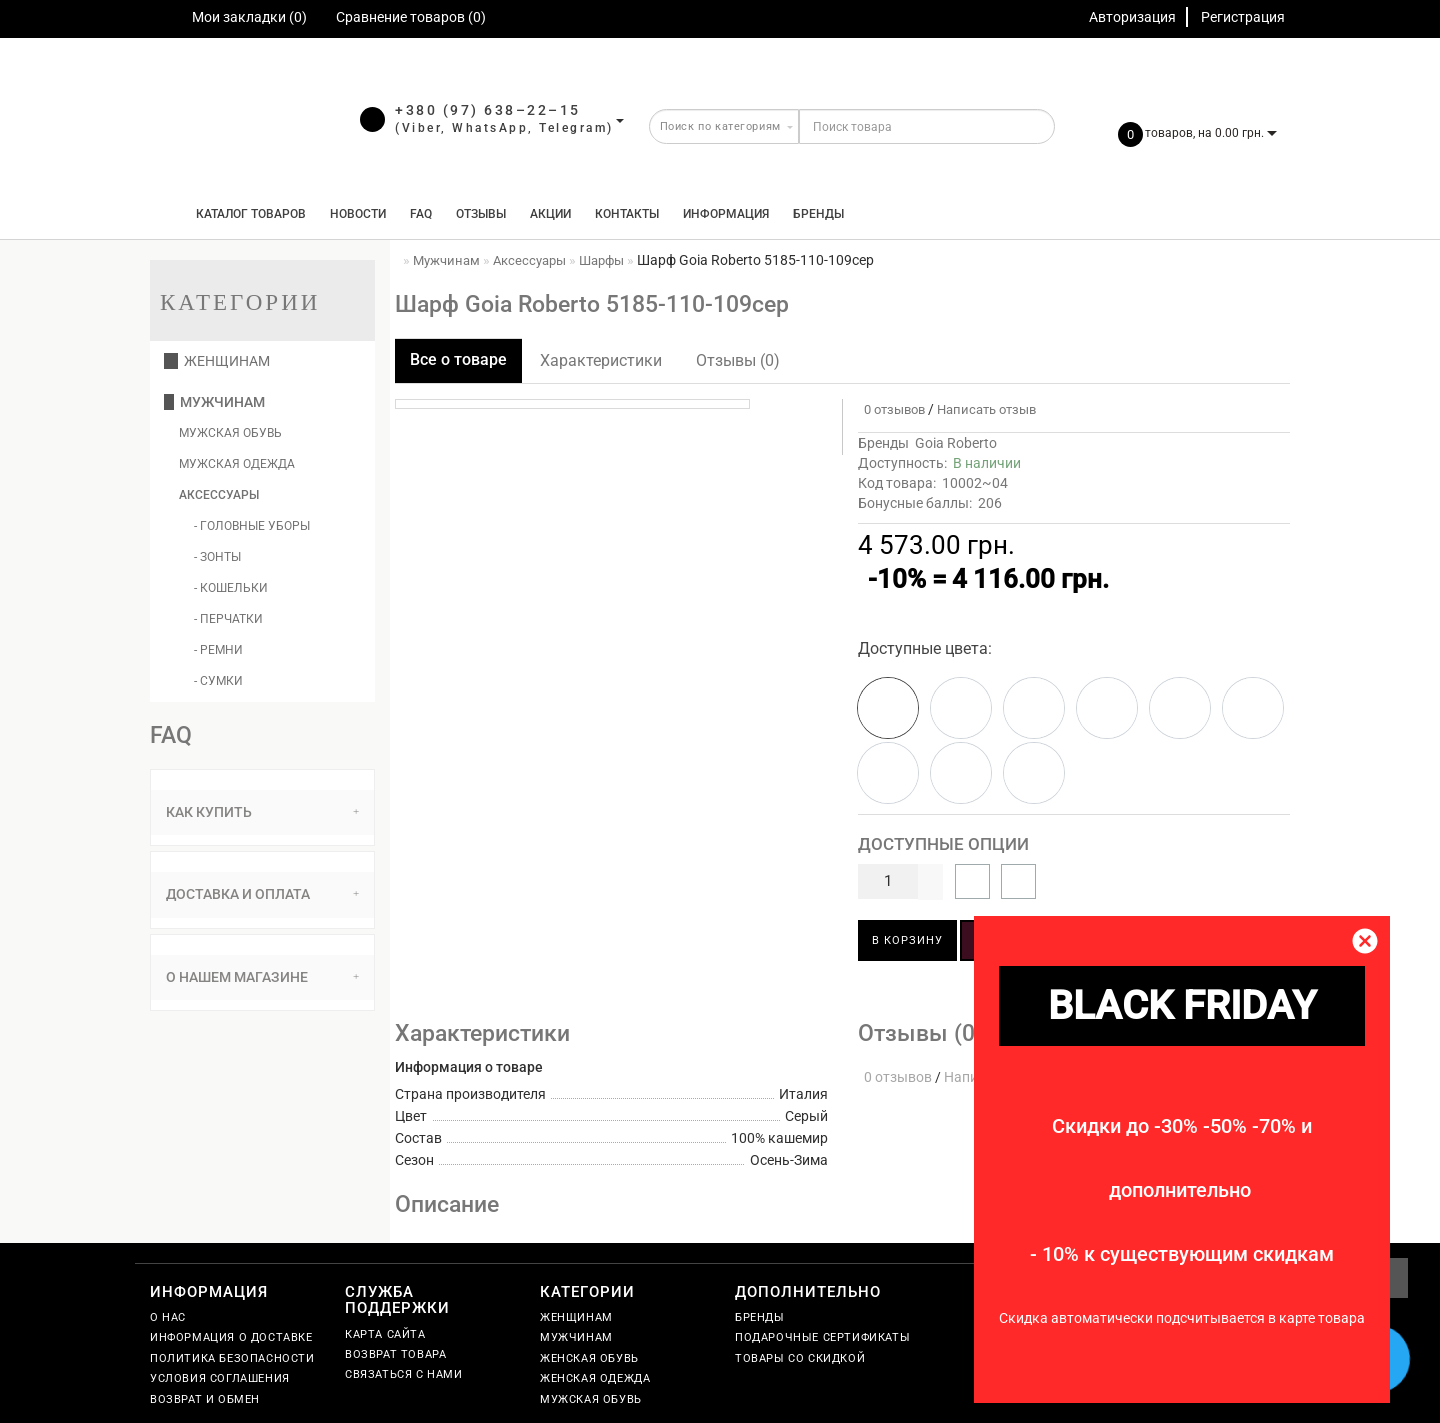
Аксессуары (219, 495)
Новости (358, 214)
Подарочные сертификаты (822, 1337)
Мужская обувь (230, 433)
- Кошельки (231, 588)
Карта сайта (385, 1334)
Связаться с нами (404, 1374)
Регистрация (1243, 17)
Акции (550, 214)
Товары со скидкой (800, 1358)
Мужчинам (214, 402)
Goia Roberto (956, 443)
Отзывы (481, 214)
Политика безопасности (232, 1358)
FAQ (421, 214)
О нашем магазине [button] (262, 977)
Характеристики (601, 360)
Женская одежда (595, 1378)
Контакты (627, 214)
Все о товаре (458, 359)
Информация (726, 214)
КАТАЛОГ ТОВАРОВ (246, 214)
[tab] (262, 812)
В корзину (907, 940)
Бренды (818, 214)
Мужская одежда (237, 464)
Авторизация (1132, 17)
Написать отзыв (986, 409)
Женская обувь (589, 1358)
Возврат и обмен (205, 1399)
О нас (168, 1317)
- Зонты (217, 557)
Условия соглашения (220, 1378)
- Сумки (218, 681)
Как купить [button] (262, 812)
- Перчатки (228, 619)
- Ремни (218, 650)
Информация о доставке (231, 1337)
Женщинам (217, 361)
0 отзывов (891, 409)
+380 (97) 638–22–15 (488, 110)
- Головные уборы (252, 526)
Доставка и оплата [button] (262, 894)
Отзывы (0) (738, 360)
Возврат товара (395, 1354)
